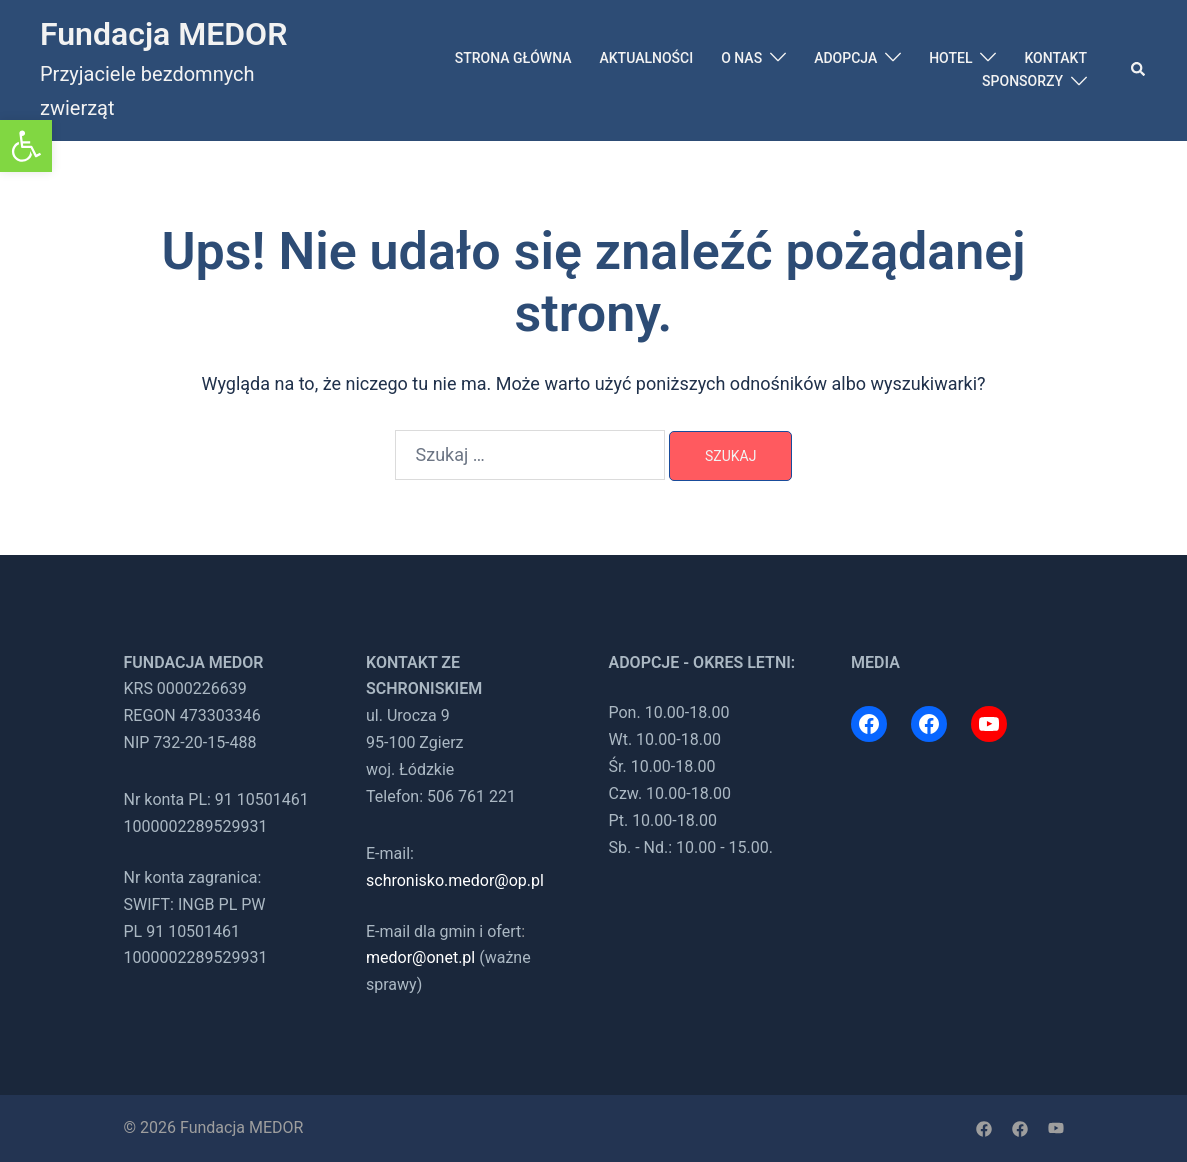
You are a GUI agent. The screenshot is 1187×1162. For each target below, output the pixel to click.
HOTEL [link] (950, 58)
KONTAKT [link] (1055, 58)
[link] (26, 146)
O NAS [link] (741, 58)
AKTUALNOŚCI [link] (646, 58)
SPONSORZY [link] (1022, 81)
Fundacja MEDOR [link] (163, 34)
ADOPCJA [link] (845, 58)
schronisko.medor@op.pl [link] (455, 880)
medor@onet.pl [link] (420, 957)
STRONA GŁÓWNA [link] (513, 58)
